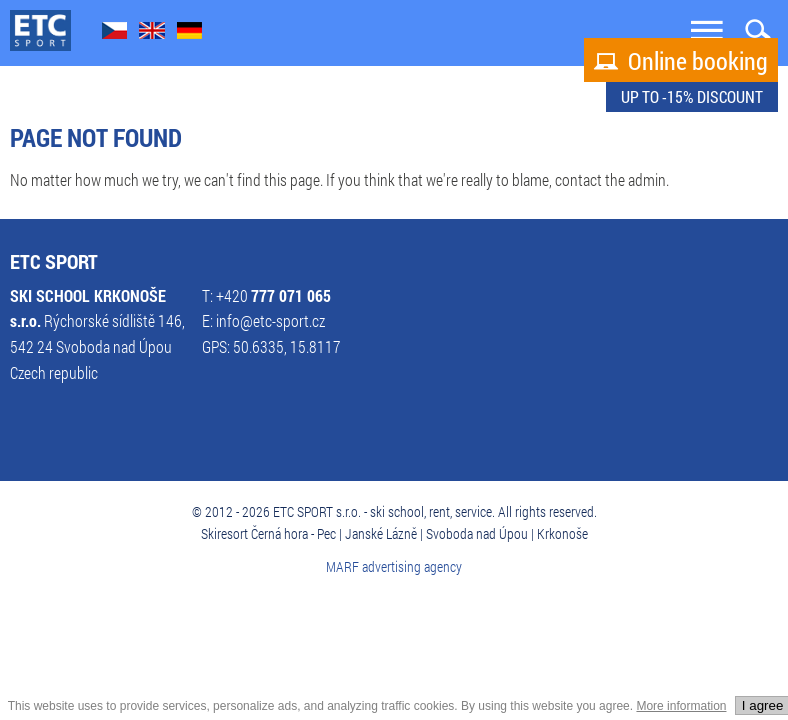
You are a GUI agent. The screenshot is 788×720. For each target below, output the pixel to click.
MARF (342, 566)
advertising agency (412, 566)
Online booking (681, 61)
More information (681, 706)
